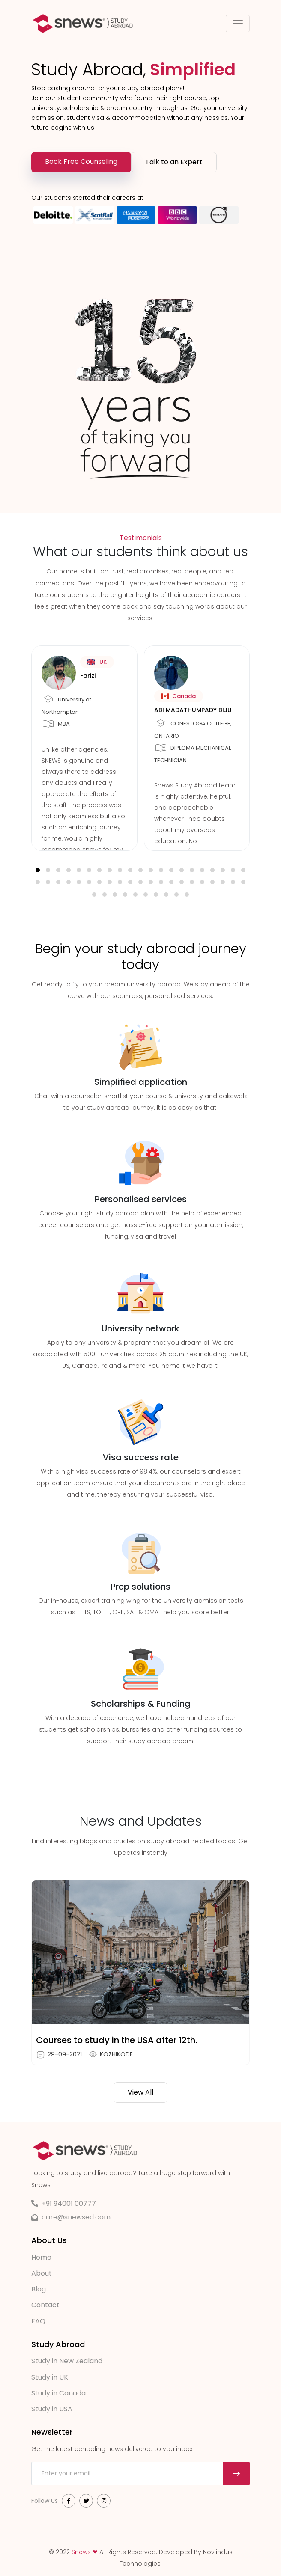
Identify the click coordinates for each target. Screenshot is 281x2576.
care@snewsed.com (76, 2217)
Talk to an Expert (174, 162)
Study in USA (51, 2408)
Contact (45, 2305)
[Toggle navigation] (238, 23)
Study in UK (49, 2377)
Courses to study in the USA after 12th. (116, 2040)
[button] (38, 869)
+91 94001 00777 (69, 2203)
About (41, 2273)
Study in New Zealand (66, 2361)
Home (41, 2257)
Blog (38, 2289)
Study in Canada (58, 2393)
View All (140, 2092)
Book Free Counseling (81, 161)
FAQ (38, 2321)
